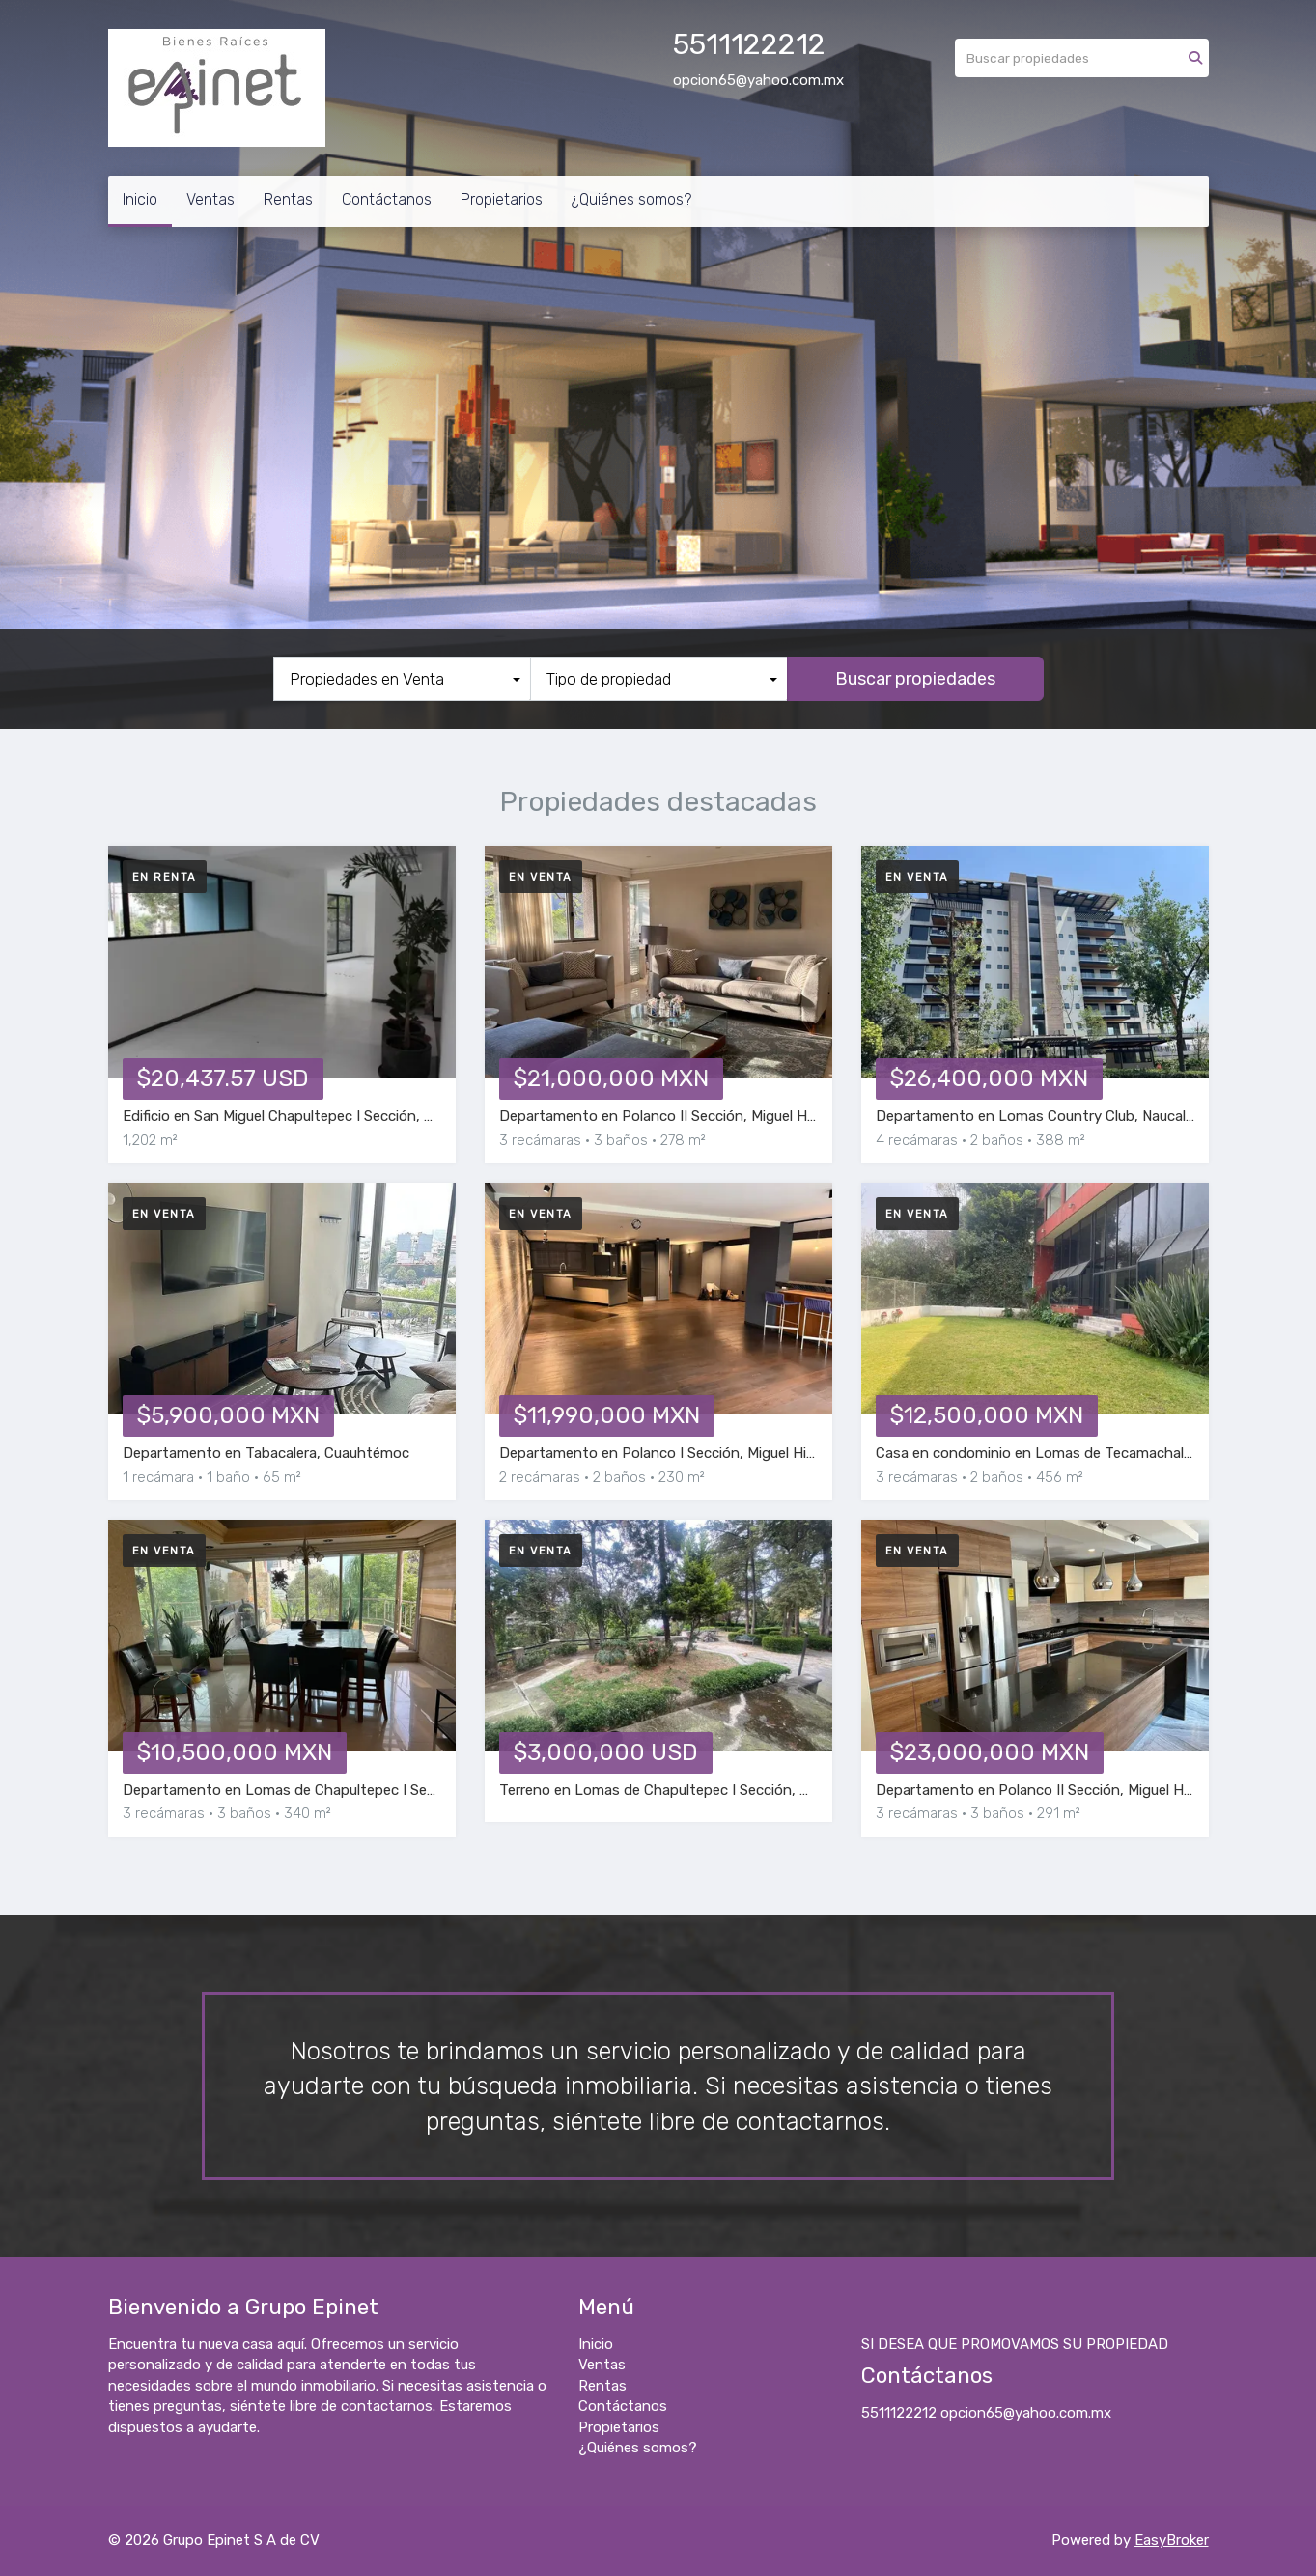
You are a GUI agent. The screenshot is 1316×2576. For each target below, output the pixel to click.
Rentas (288, 199)
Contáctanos (387, 199)
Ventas (210, 199)
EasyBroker (1171, 2540)
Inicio (140, 199)
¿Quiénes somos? (631, 199)
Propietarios (502, 199)
